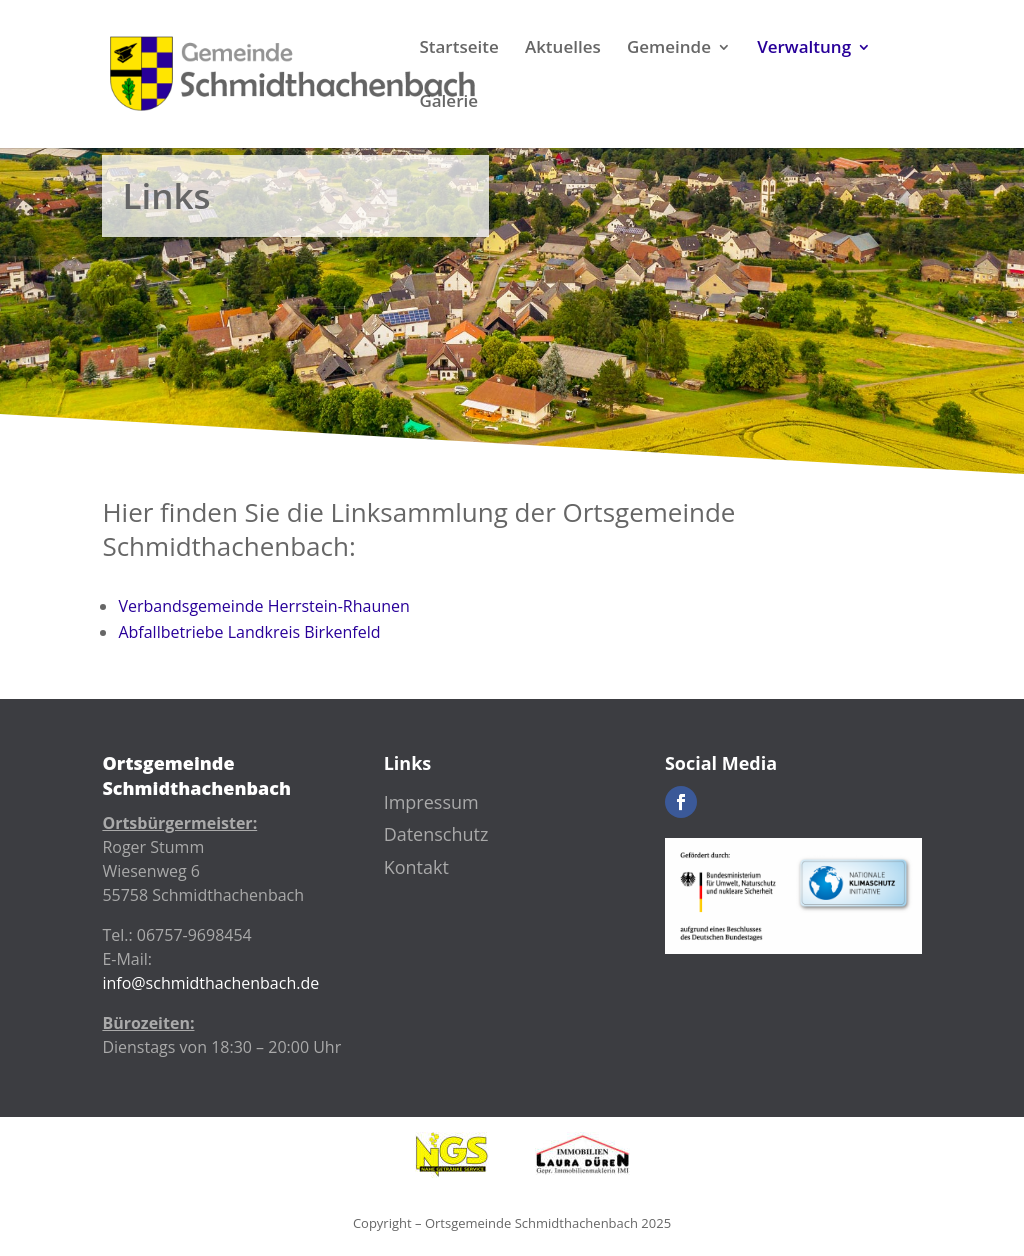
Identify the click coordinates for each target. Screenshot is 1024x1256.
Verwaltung (804, 49)
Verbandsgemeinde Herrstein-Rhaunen (263, 606)
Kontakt (416, 867)
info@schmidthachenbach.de (210, 983)
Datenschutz (436, 834)
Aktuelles (563, 49)
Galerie (448, 103)
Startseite (458, 49)
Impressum (431, 802)
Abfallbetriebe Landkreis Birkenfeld (249, 632)
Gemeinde (669, 49)
